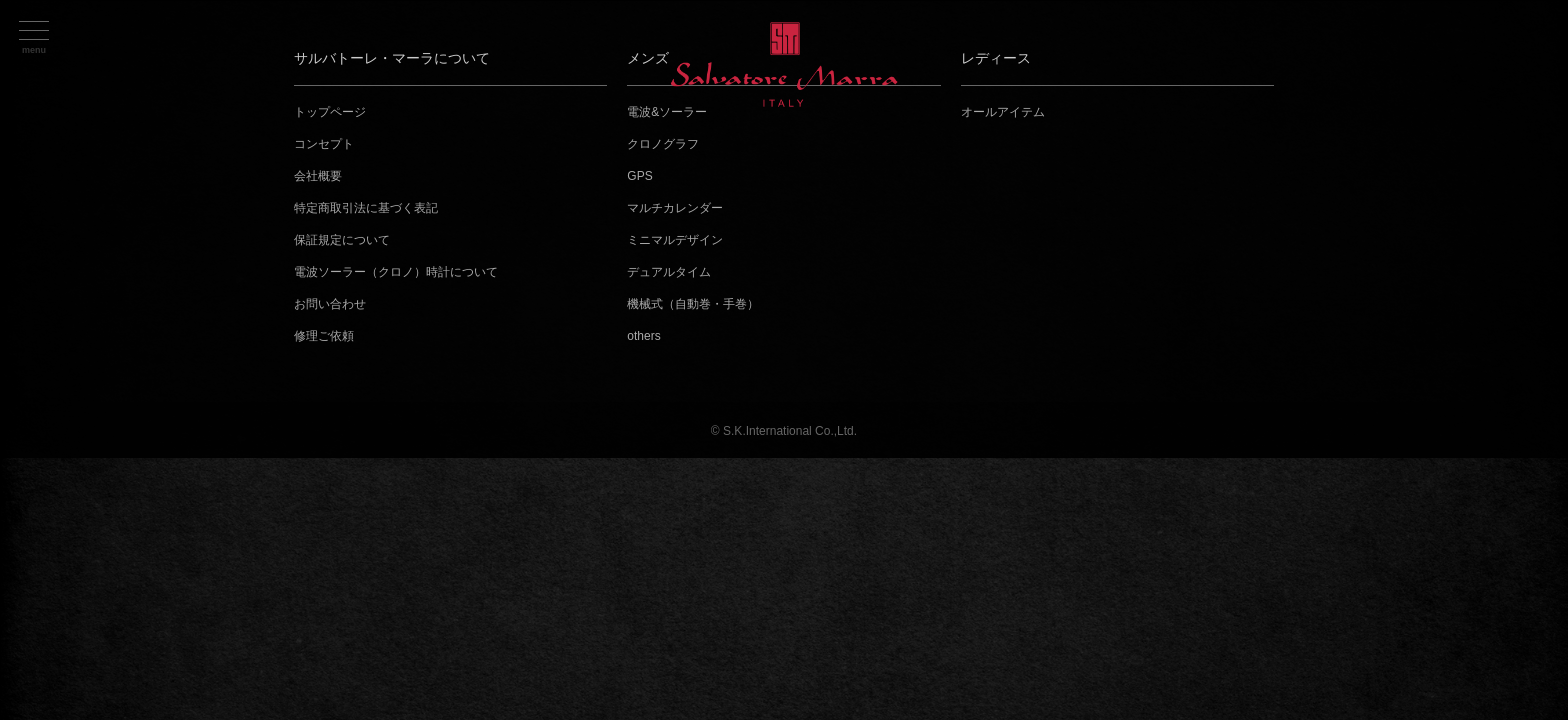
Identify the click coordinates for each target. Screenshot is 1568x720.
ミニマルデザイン (675, 240)
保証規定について (342, 240)
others (643, 336)
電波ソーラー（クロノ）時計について (396, 272)
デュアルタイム (669, 272)
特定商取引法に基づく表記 (366, 208)
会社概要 (318, 176)
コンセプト (324, 144)
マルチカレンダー (675, 208)
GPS (639, 176)
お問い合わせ (330, 304)
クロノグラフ (663, 144)
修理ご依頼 (324, 336)
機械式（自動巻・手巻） (693, 304)
